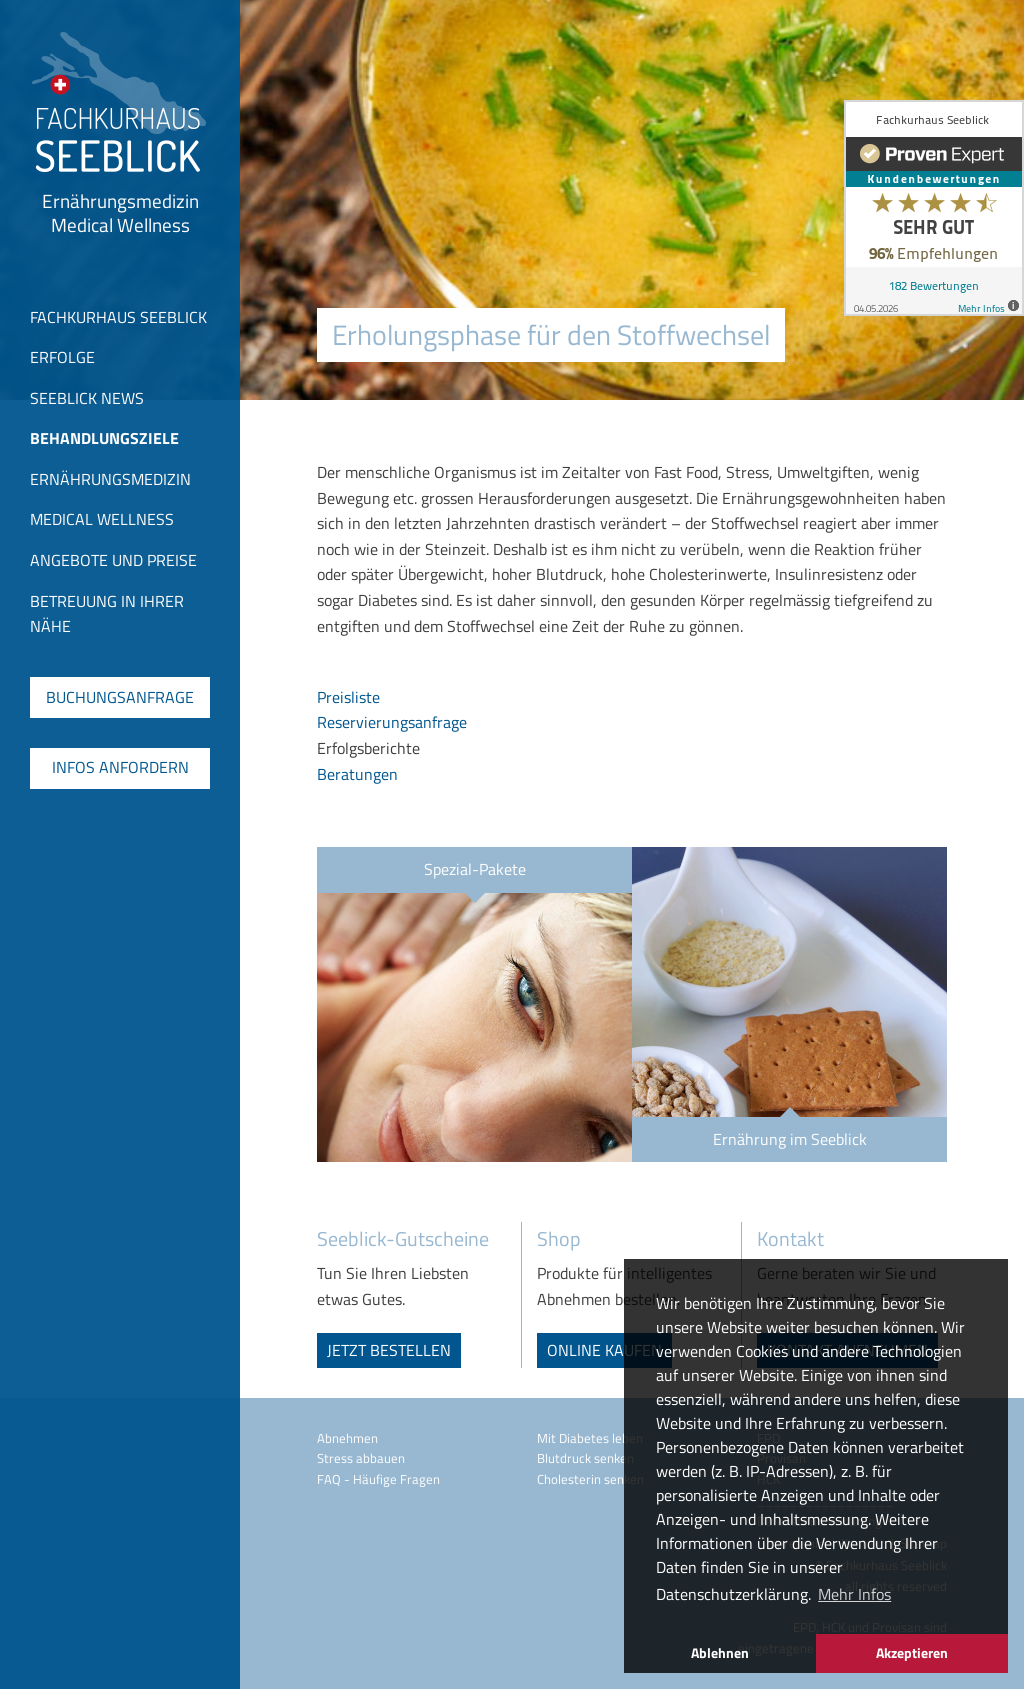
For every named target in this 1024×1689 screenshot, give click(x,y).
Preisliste (348, 697)
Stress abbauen (361, 1458)
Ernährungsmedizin (110, 479)
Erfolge (62, 357)
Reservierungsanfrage (392, 722)
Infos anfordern (120, 767)
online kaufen (604, 1350)
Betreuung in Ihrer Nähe (107, 614)
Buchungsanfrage (120, 697)
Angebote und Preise (113, 560)
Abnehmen (347, 1438)
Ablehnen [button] (720, 1653)
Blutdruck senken (585, 1458)
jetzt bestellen (389, 1350)
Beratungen (357, 774)
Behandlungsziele (104, 438)
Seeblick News (87, 398)
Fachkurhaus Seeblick (118, 317)
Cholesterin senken (590, 1479)
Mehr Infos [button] (854, 1594)
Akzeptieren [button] (912, 1653)
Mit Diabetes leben (590, 1438)
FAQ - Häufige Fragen (378, 1479)
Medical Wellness (102, 519)
